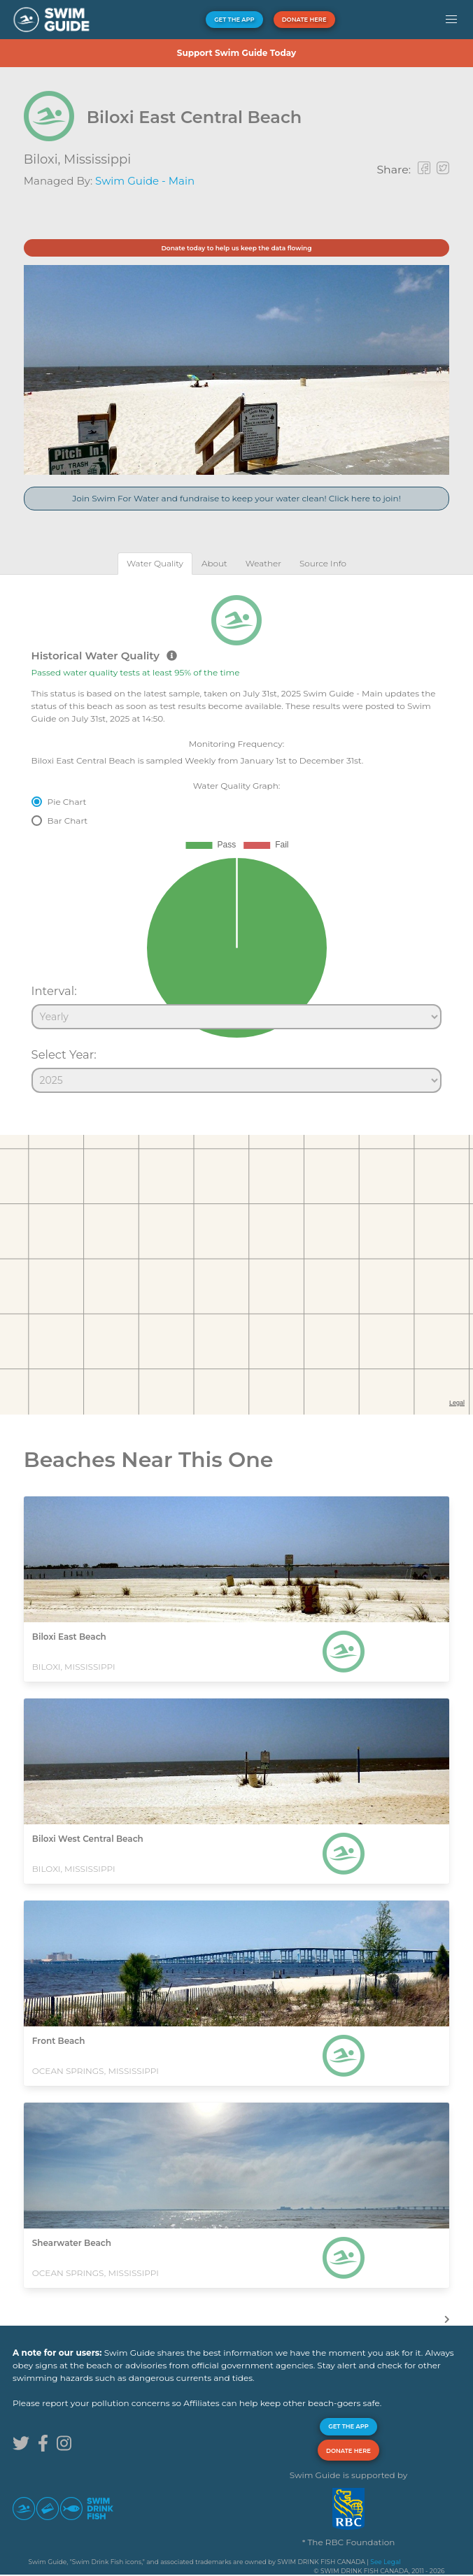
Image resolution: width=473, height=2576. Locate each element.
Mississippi (97, 159)
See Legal (385, 2562)
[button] (451, 19)
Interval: (54, 991)
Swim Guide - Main (145, 180)
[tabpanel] (236, 837)
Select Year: (64, 1054)
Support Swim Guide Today (236, 53)
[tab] (155, 563)
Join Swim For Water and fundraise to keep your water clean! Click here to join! (236, 498)
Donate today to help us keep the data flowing (236, 248)
